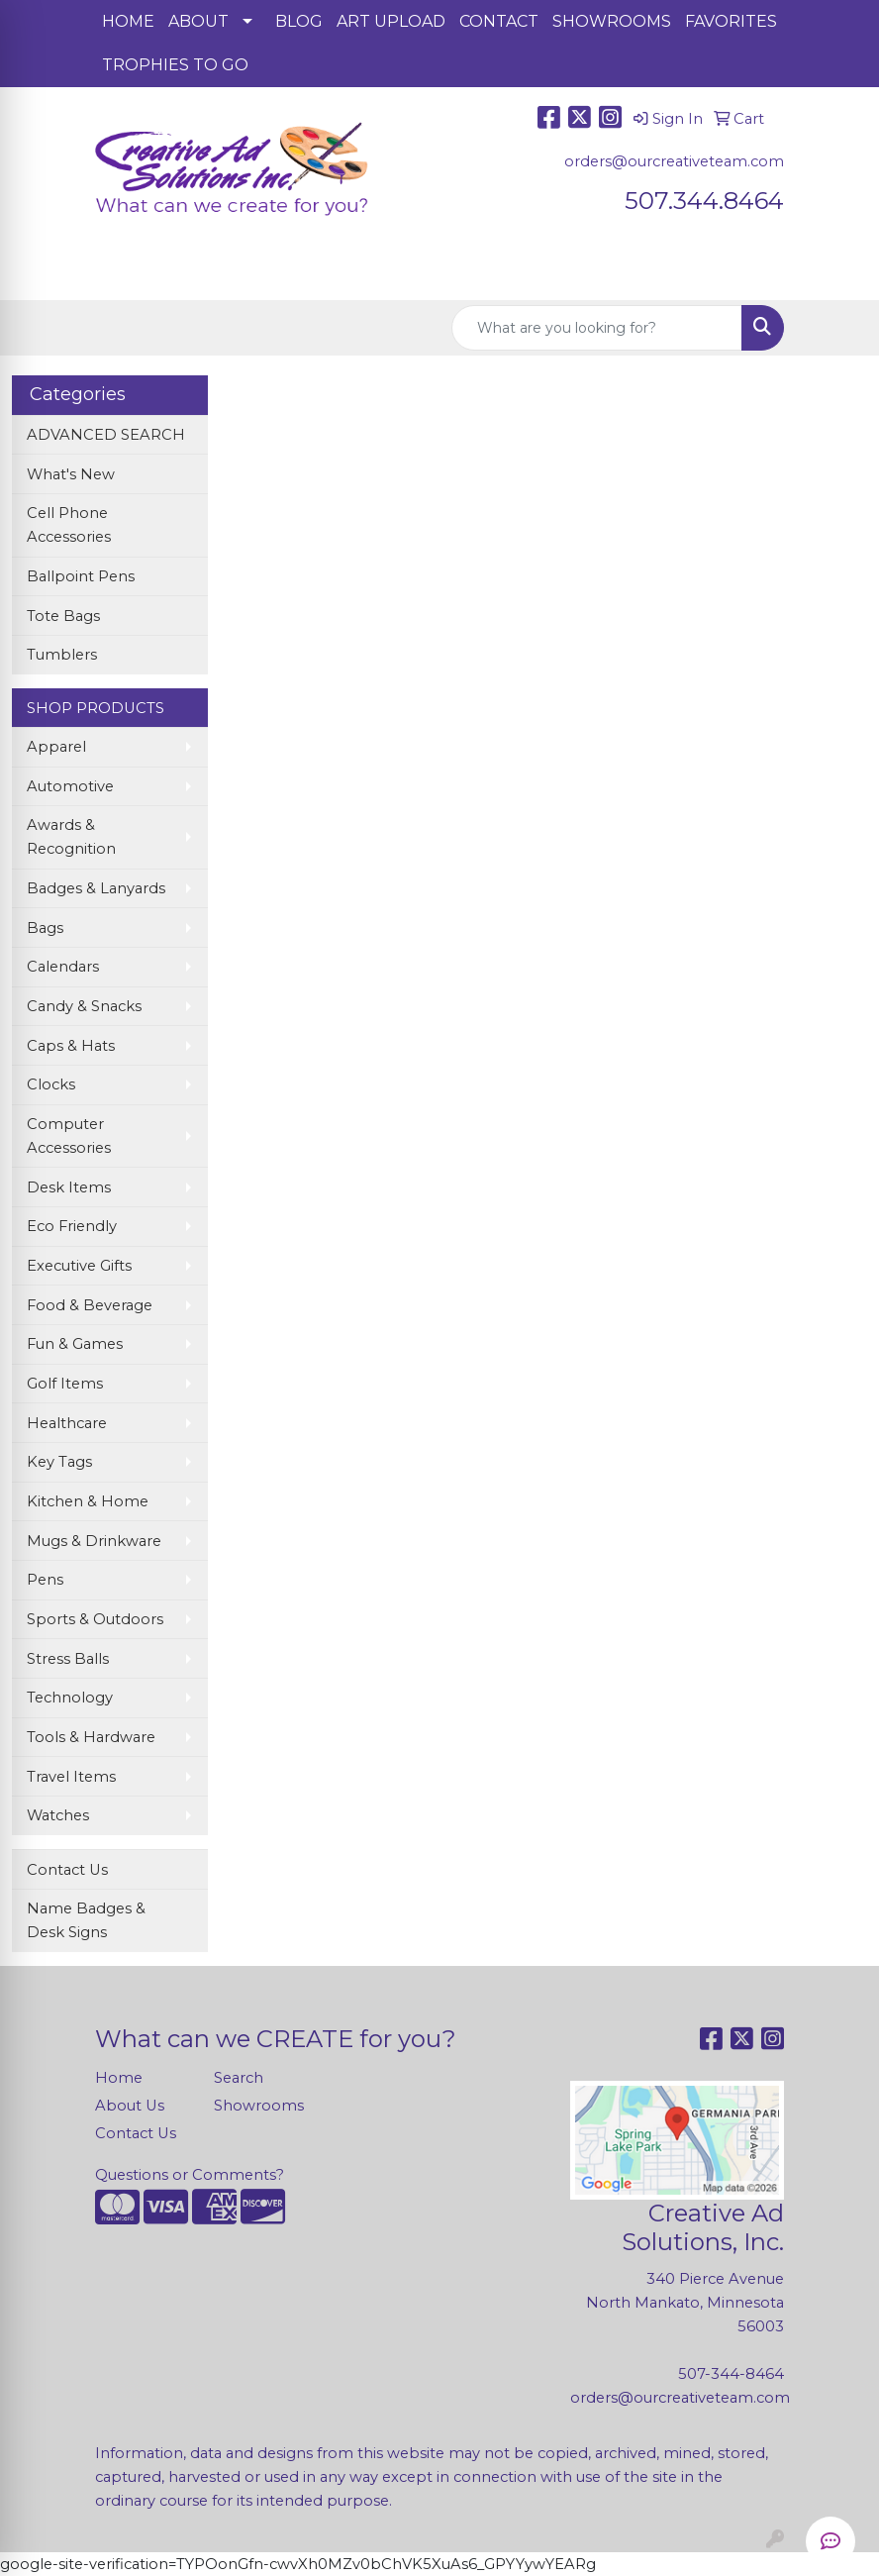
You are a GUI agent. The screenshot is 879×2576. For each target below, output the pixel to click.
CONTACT (498, 21)
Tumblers (62, 655)
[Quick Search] (596, 328)
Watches (58, 1815)
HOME (128, 21)
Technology (70, 1697)
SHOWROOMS (611, 21)
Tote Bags (63, 616)
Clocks (51, 1084)
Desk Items (69, 1187)
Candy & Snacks (84, 1006)
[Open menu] (839, 271)
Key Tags (59, 1462)
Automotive (70, 786)
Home (119, 2078)
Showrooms (259, 2105)
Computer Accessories (69, 1136)
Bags (45, 928)
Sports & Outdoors (95, 1619)
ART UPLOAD (391, 21)
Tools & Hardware (91, 1737)
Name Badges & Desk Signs (86, 1920)
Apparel (56, 747)
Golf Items (65, 1383)
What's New (71, 474)
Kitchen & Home (87, 1501)
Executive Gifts (79, 1266)
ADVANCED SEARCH (106, 435)
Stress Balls (68, 1659)
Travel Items (71, 1777)
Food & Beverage (89, 1305)
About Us (129, 2105)
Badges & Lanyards (96, 888)
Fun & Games (75, 1344)
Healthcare (67, 1423)
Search (238, 2078)
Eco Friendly (72, 1226)
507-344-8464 (731, 2374)
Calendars (63, 967)
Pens (45, 1580)
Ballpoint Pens (81, 576)
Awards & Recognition (71, 837)
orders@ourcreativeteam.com (674, 161)
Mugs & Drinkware (94, 1541)
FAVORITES (731, 21)
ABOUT (198, 21)
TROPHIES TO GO (175, 64)
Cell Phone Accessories (69, 525)
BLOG (299, 21)
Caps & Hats (71, 1046)
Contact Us (67, 1870)
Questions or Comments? (189, 2175)
